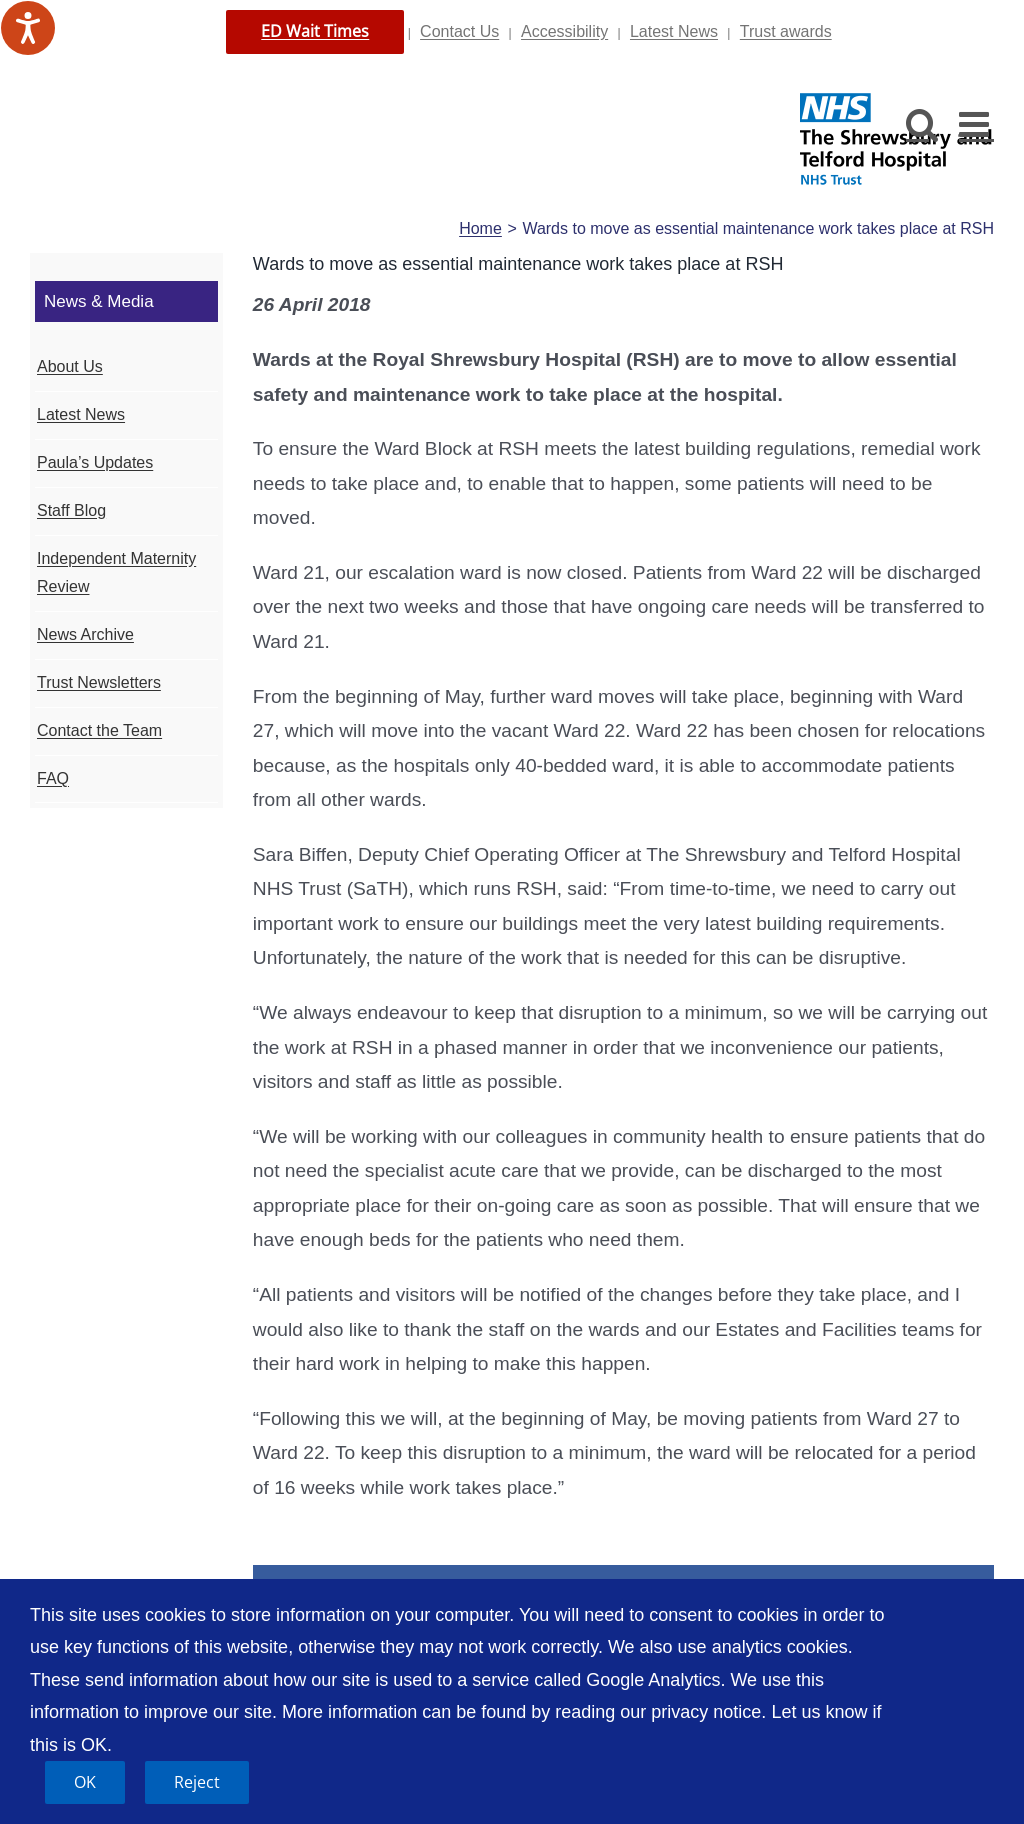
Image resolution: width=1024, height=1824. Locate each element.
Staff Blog (71, 510)
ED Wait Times (315, 31)
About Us (70, 366)
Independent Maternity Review (116, 573)
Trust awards (786, 31)
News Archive (85, 634)
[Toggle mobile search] (922, 123)
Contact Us (459, 31)
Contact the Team (99, 730)
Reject (197, 1782)
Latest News (674, 31)
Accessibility (564, 31)
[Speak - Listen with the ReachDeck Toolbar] (28, 28)
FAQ (53, 778)
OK (85, 1782)
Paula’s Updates (95, 462)
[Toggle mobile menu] (976, 123)
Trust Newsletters (99, 682)
